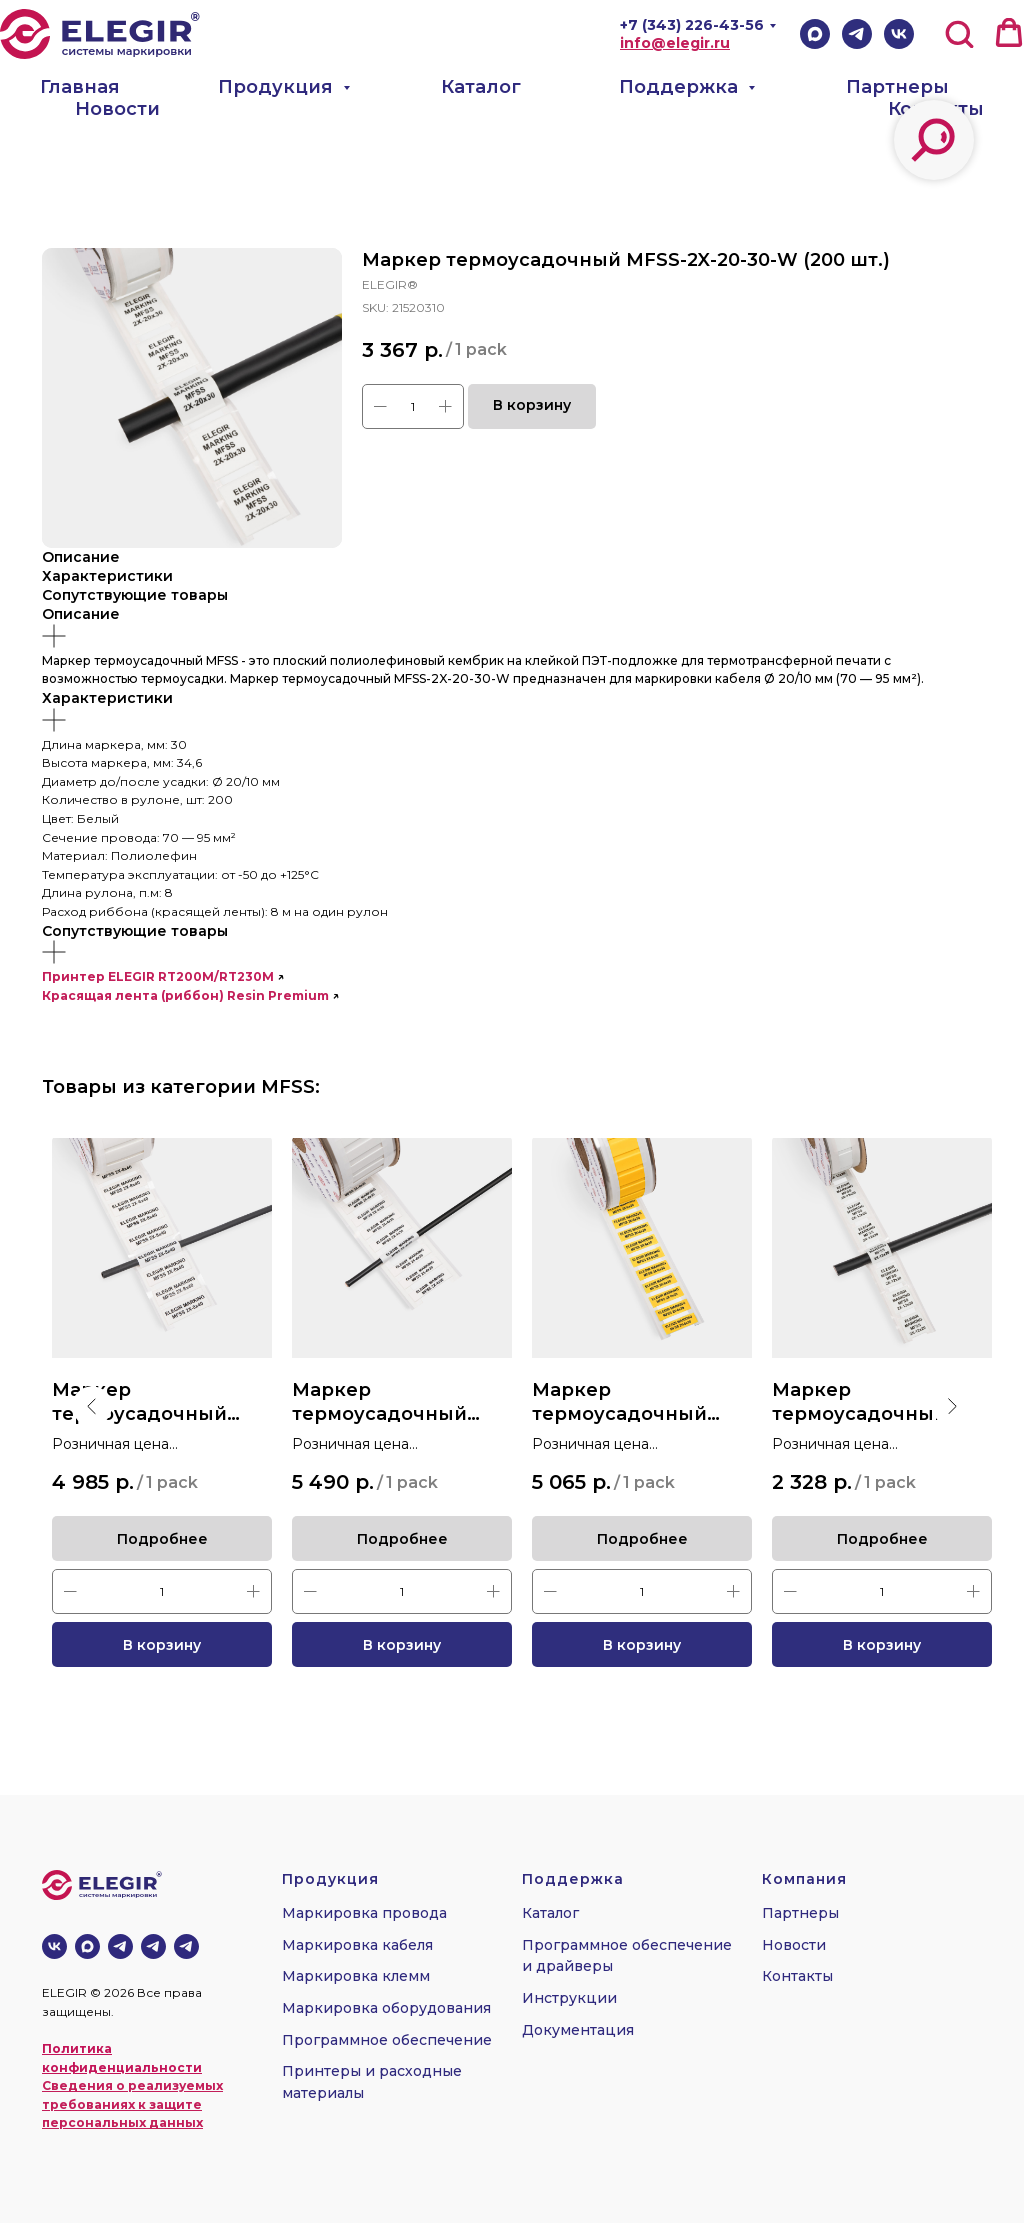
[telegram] (153, 1946)
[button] (959, 33)
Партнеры (897, 87)
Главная (80, 87)
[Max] (815, 34)
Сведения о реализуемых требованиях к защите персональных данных (132, 2104)
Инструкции (569, 1998)
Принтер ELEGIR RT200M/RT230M (158, 976)
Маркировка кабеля (357, 1945)
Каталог (481, 87)
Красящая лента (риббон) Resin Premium (185, 995)
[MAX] (87, 1946)
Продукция (278, 87)
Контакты (936, 109)
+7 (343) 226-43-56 (692, 25)
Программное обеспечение (387, 2040)
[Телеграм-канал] (120, 1946)
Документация (578, 2030)
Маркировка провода (364, 1913)
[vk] (54, 1946)
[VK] (899, 34)
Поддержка (681, 87)
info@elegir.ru (675, 43)
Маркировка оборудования (386, 2008)
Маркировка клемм (356, 1976)
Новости (117, 109)
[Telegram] (857, 34)
